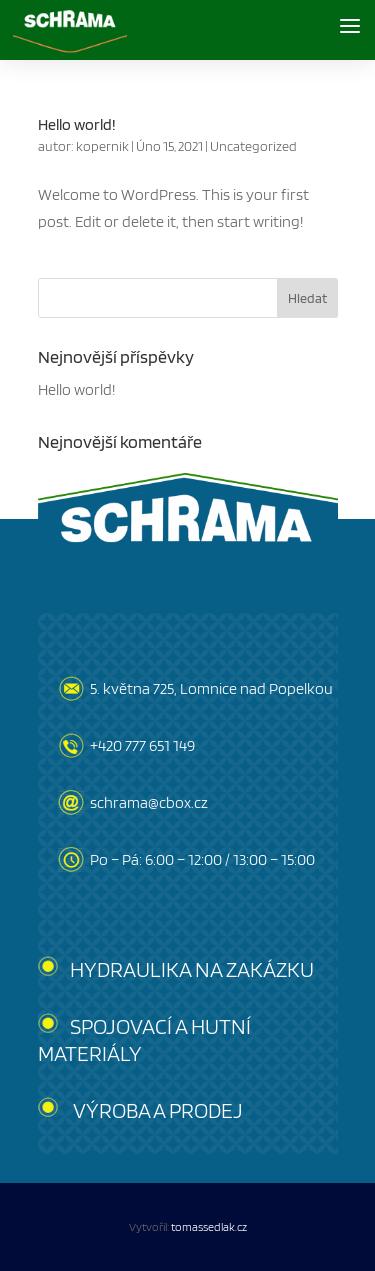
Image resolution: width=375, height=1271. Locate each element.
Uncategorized (253, 146)
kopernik (102, 146)
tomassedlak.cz (209, 1226)
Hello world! (77, 124)
